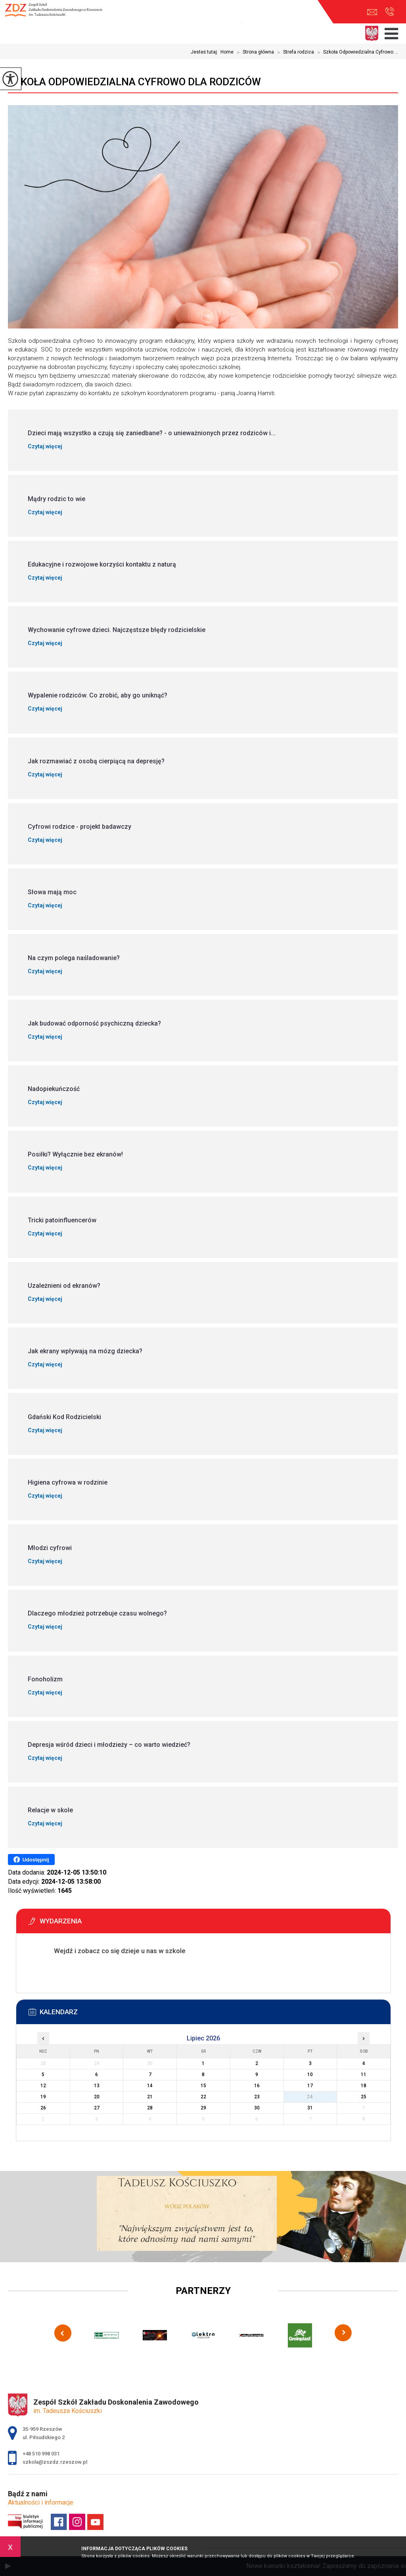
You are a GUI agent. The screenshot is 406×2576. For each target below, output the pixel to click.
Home (227, 52)
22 (203, 2097)
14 (150, 2085)
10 (310, 2074)
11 (363, 2074)
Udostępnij (31, 1859)
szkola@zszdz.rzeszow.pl (372, 12)
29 (203, 2108)
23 (257, 2097)
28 (150, 2108)
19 (43, 2097)
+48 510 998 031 (389, 11)
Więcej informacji (60, 1970)
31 (310, 2108)
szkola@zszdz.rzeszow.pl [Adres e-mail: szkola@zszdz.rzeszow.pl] (55, 2462)
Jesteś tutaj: (205, 52)
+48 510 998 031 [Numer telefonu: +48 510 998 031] (41, 2454)
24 (310, 2097)
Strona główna (254, 52)
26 (43, 2108)
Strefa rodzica (294, 52)
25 (363, 2097)
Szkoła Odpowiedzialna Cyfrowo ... (356, 52)
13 (97, 2085)
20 (97, 2097)
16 (257, 2085)
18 (363, 2085)
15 (203, 2085)
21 (150, 2097)
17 (310, 2085)
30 (257, 2108)
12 (43, 2085)
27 (97, 2108)
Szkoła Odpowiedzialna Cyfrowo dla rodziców (134, 82)
